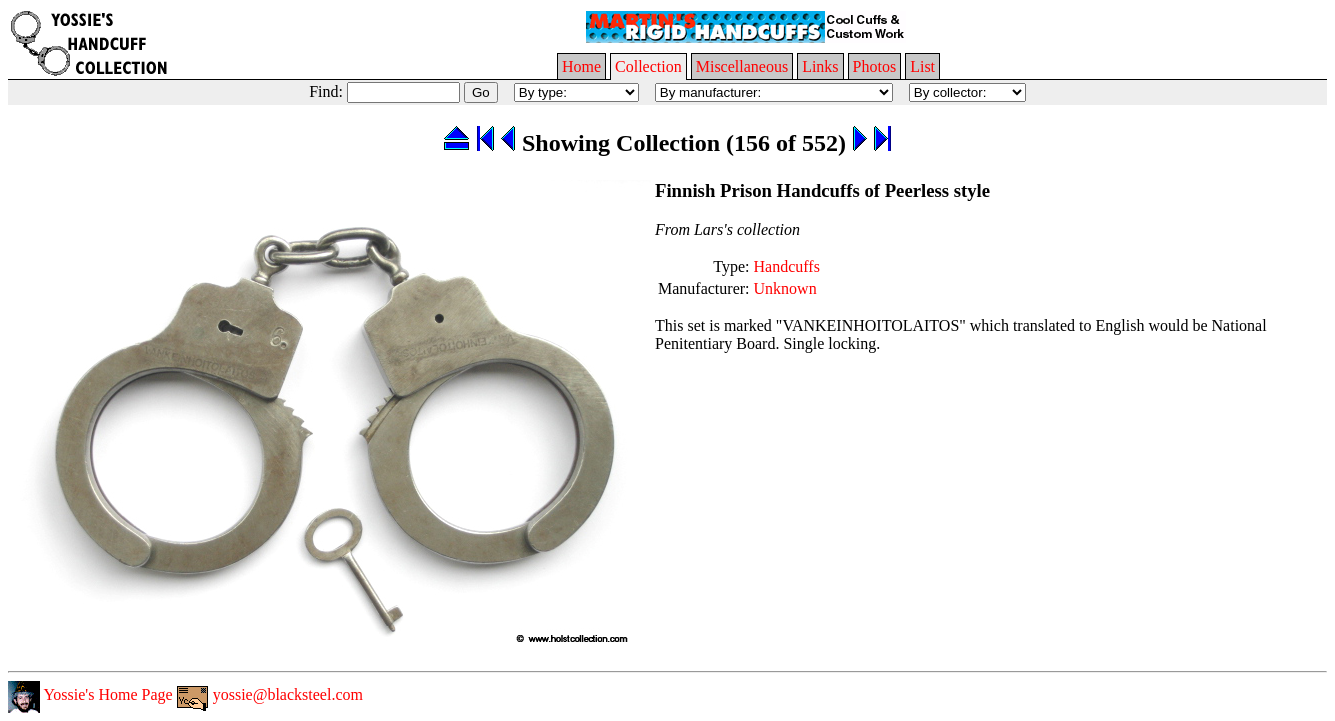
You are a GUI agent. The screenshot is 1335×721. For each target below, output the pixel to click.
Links (820, 66)
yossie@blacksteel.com (270, 694)
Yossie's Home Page (90, 694)
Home (581, 66)
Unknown (785, 288)
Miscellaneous (742, 66)
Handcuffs (787, 266)
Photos (875, 66)
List (922, 66)
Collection (648, 66)
